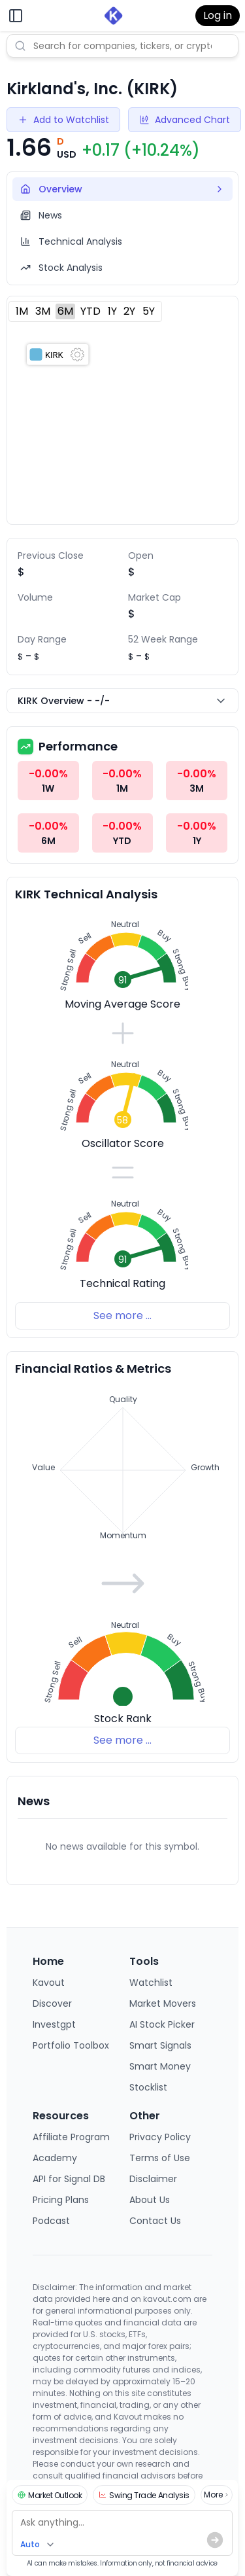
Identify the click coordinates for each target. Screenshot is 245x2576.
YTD (90, 311)
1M (22, 311)
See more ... (122, 1315)
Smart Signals (160, 2045)
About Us (149, 2199)
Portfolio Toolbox (71, 2045)
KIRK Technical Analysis (86, 894)
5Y (148, 311)
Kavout (49, 1982)
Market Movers (162, 2003)
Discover (52, 2003)
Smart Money (160, 2066)
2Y (129, 311)
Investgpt (54, 2024)
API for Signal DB (69, 2178)
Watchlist (150, 1982)
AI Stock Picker (162, 2024)
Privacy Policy (160, 2137)
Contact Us (155, 2220)
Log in (217, 15)
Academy (55, 2157)
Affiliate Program (71, 2137)
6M (65, 311)
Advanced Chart (184, 119)
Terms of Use (159, 2157)
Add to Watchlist (63, 119)
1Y (112, 311)
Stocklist (148, 2087)
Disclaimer (153, 2178)
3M (42, 311)
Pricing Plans (61, 2199)
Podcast (51, 2220)
